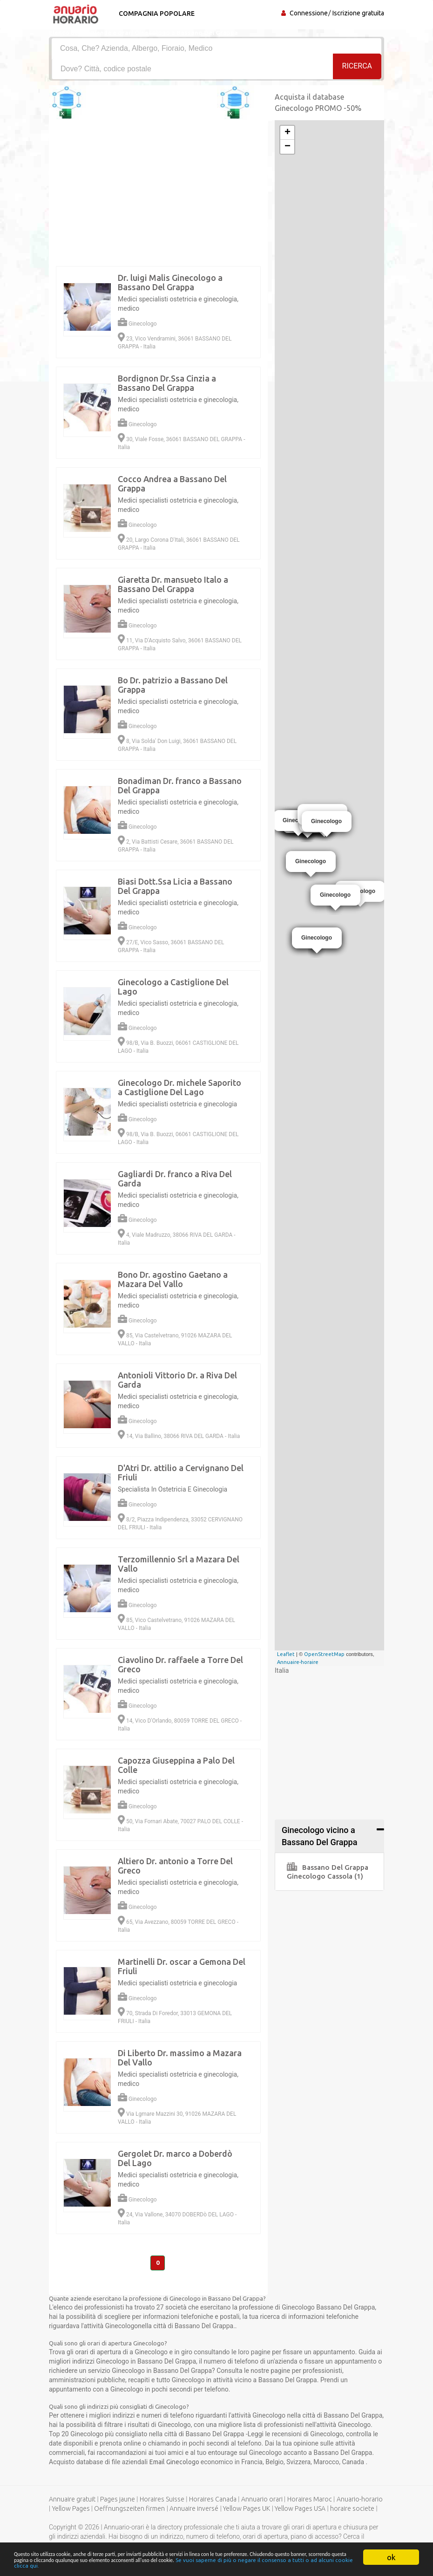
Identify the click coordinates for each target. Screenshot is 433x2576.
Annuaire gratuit (72, 2500)
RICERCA (357, 68)
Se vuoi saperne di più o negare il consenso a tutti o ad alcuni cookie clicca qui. (247, 2564)
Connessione (309, 13)
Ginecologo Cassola (325, 1876)
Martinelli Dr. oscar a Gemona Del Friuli (181, 1966)
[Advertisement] (216, 2361)
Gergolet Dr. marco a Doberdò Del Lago (175, 2158)
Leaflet (286, 1654)
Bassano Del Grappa (327, 1867)
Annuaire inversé (193, 2510)
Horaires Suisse (162, 2500)
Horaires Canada (213, 2500)
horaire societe (352, 2510)
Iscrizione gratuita (358, 13)
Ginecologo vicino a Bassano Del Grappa (319, 1836)
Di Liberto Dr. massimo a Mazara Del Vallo (180, 2057)
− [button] (287, 147)
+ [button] (287, 133)
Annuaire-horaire (297, 1662)
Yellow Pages (71, 2510)
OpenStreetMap (324, 1654)
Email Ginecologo (175, 2463)
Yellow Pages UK (246, 2510)
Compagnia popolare (155, 13)
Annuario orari (262, 2500)
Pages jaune (117, 2500)
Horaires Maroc (309, 2500)
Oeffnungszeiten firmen (129, 2510)
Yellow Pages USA (300, 2510)
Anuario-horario (360, 2500)
